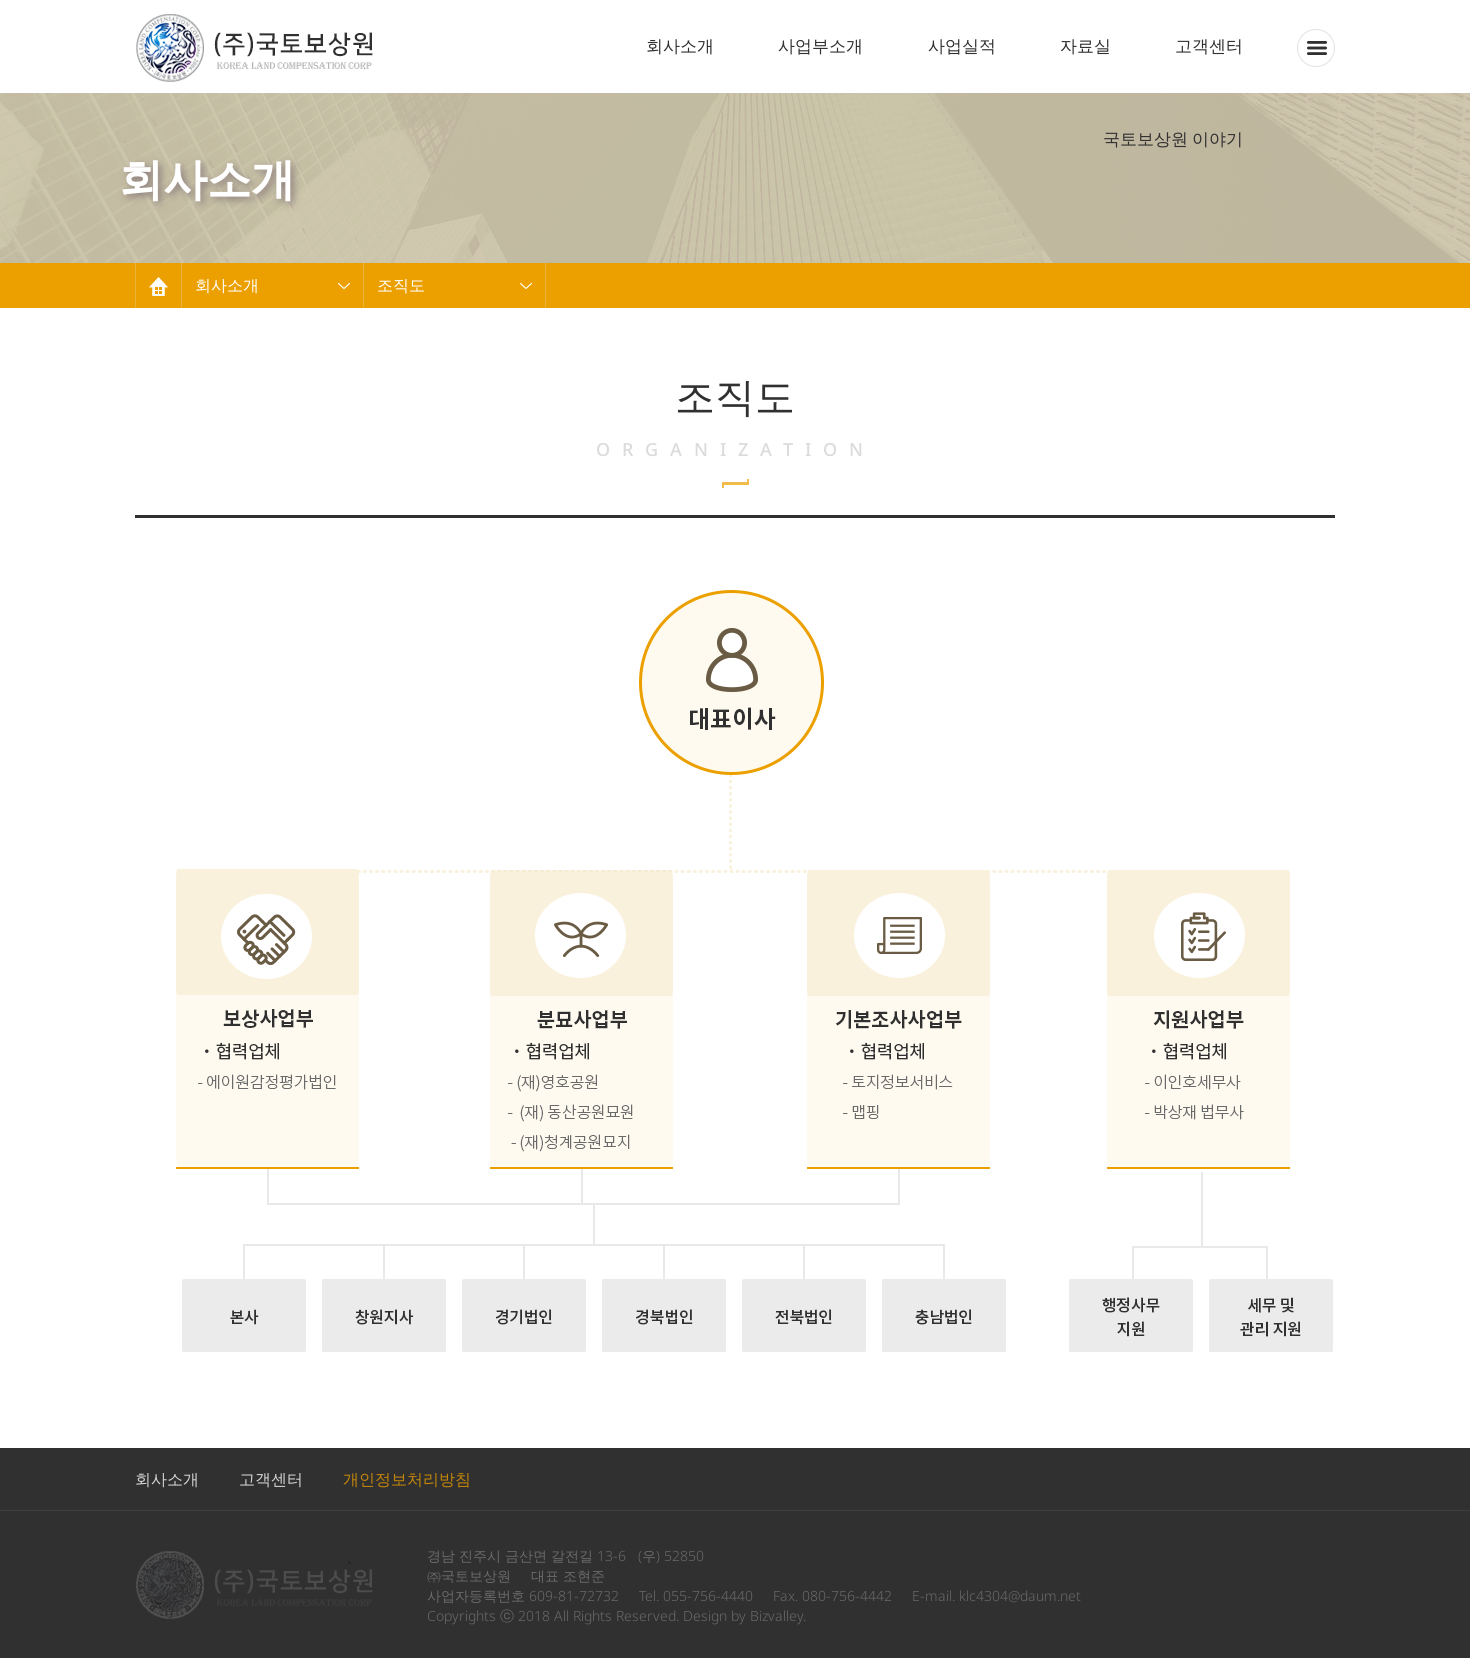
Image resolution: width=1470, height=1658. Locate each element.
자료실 (1085, 45)
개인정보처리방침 (407, 1479)
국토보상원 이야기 (1173, 138)
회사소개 (680, 45)
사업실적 (962, 45)
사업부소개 (820, 45)
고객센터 (1209, 45)
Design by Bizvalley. (744, 1615)
